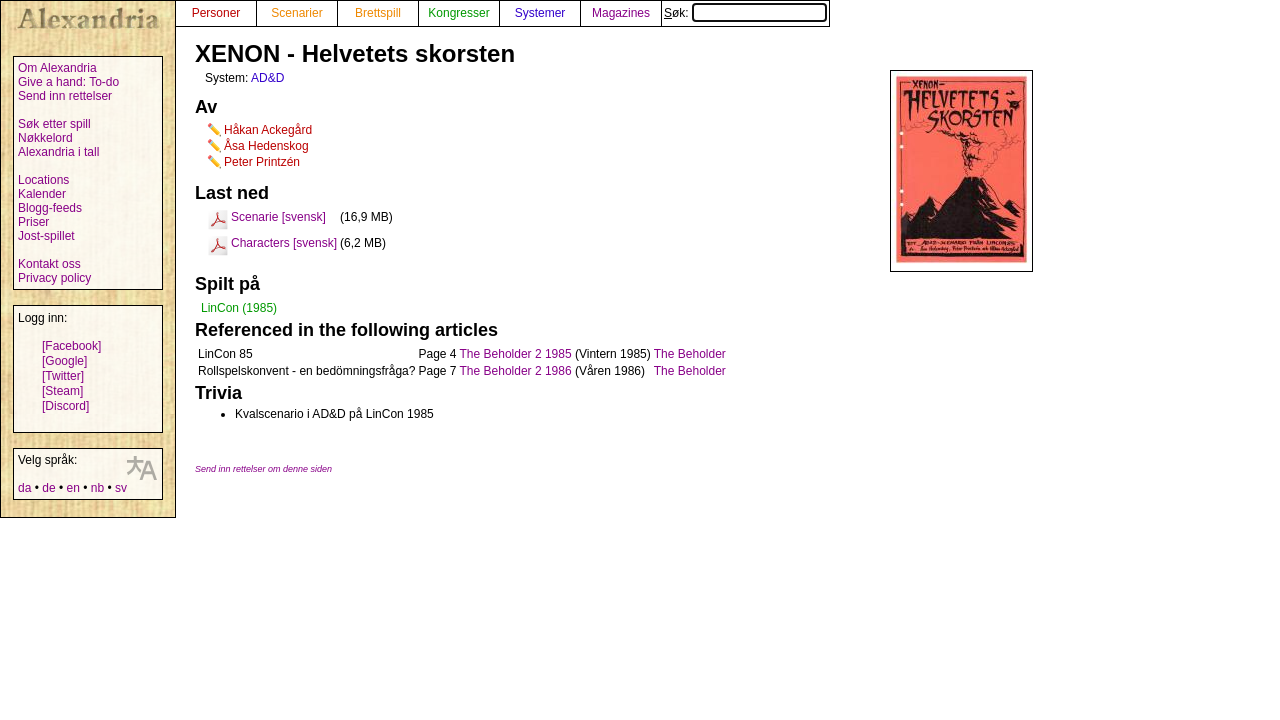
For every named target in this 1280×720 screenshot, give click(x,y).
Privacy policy (54, 278)
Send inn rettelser (65, 96)
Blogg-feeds (50, 208)
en (72, 488)
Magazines (621, 13)
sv (121, 488)
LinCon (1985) (239, 308)
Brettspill (378, 13)
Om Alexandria (57, 68)
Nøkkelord (45, 138)
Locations (43, 180)
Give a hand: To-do (68, 82)
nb (97, 488)
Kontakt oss (49, 264)
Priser (33, 222)
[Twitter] (63, 376)
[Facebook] (71, 346)
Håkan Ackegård (268, 130)
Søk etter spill (54, 124)
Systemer (540, 13)
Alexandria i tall (58, 152)
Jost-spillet (46, 236)
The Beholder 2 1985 (516, 354)
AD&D (267, 78)
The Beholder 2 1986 (516, 371)
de (48, 488)
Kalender (42, 194)
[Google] (64, 361)
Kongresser (458, 13)
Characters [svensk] (284, 243)
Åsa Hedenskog (266, 146)
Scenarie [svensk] (278, 217)
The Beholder (690, 354)
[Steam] (62, 391)
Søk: (745, 13)
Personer (216, 13)
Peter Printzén (262, 162)
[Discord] (65, 406)
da (24, 488)
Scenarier (296, 13)
